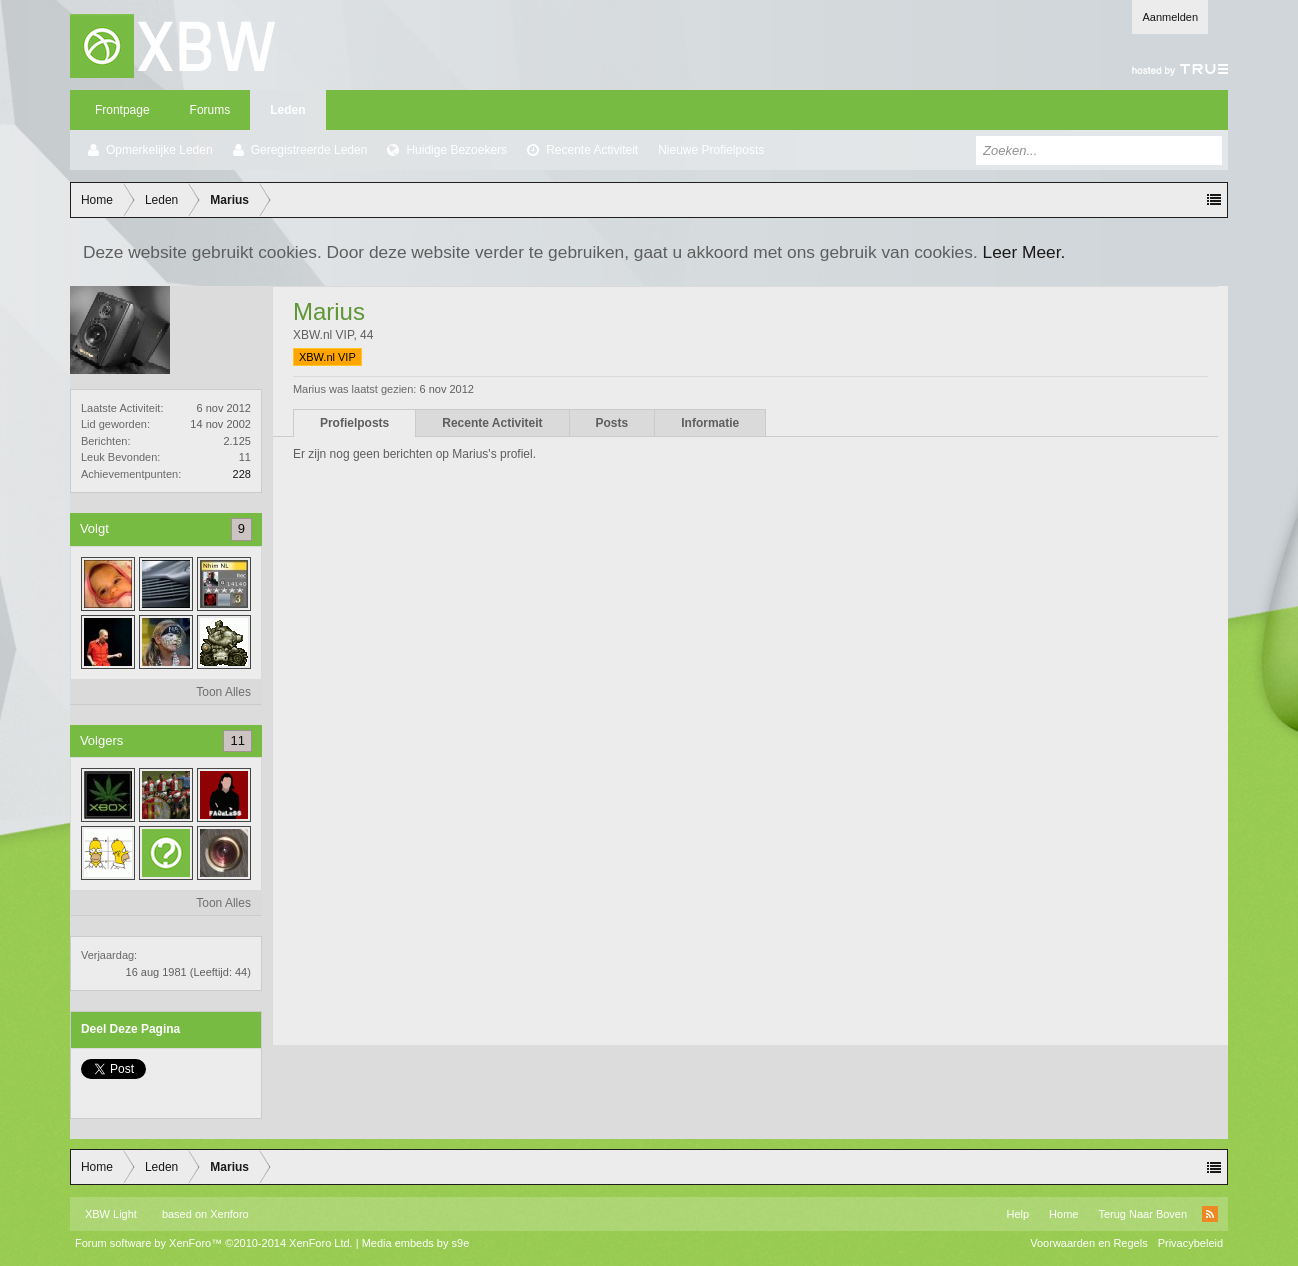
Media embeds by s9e (416, 1243)
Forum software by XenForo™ (214, 1243)
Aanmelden (1170, 17)
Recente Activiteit (592, 150)
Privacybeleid (1190, 1243)
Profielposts (354, 423)
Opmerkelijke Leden (159, 150)
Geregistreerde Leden (309, 150)
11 (237, 740)
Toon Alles (223, 692)
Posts (612, 423)
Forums (210, 110)
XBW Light (111, 1214)
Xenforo (229, 1214)
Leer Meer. (1024, 252)
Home (1063, 1214)
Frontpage (122, 110)
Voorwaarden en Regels (1088, 1243)
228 (242, 474)
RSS (1210, 1214)
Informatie (710, 423)
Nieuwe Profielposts (711, 150)
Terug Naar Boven (1142, 1214)
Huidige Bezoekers (456, 150)
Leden (287, 110)
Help (1017, 1214)
